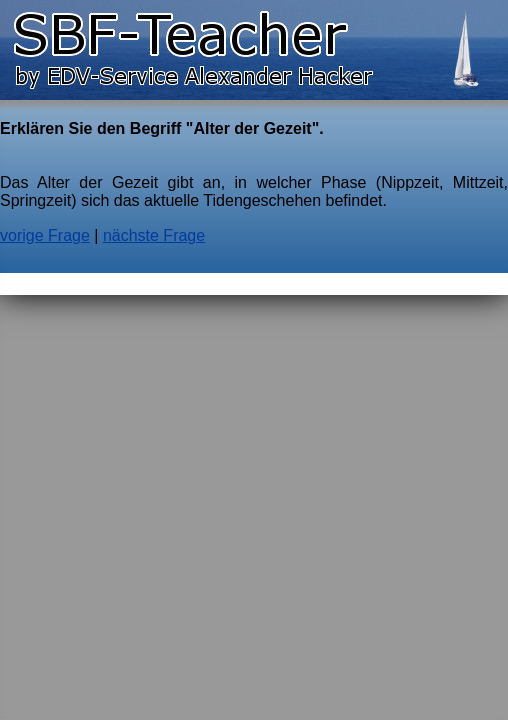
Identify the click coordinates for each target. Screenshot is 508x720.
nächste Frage (154, 235)
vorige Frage (45, 235)
